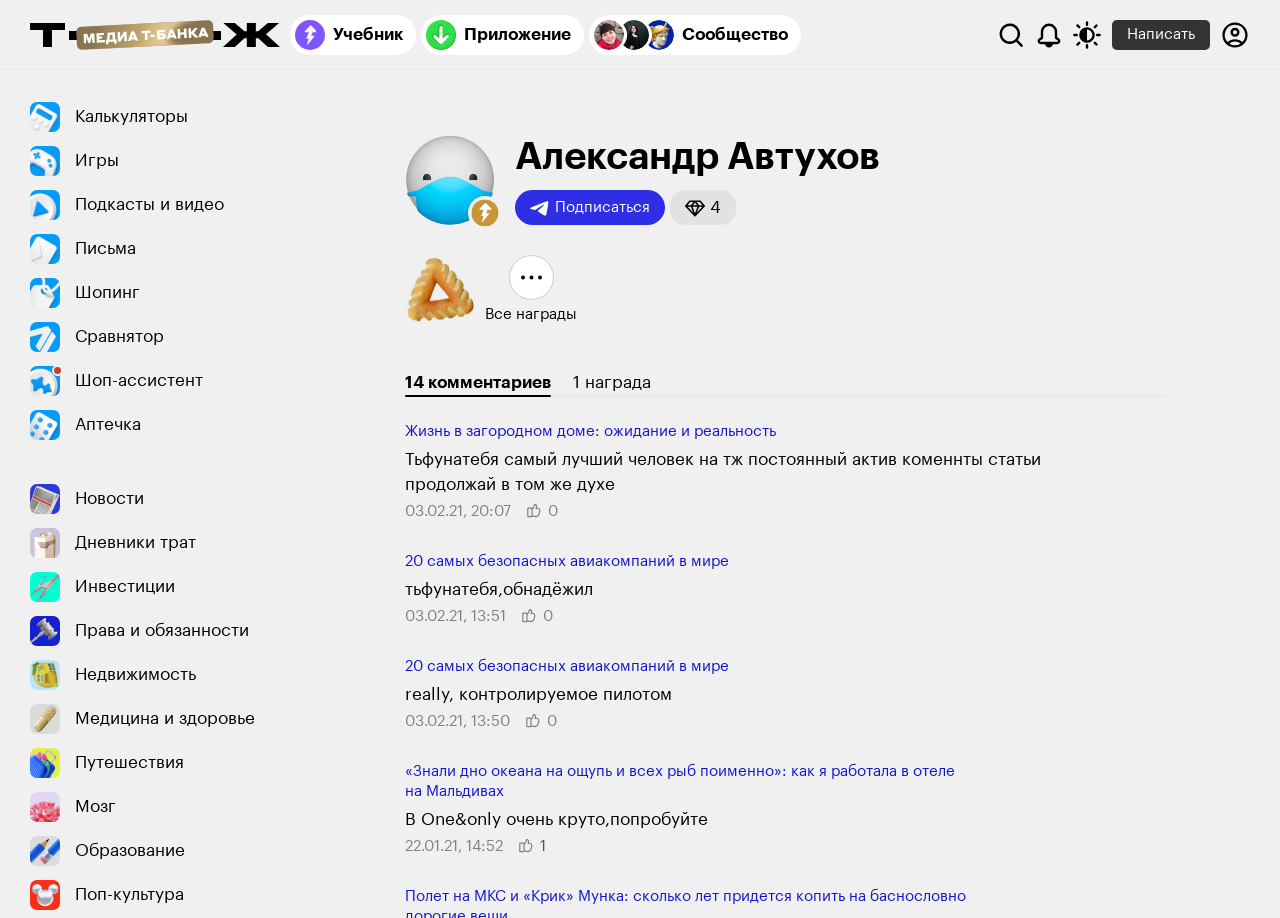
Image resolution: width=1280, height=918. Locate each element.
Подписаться (590, 208)
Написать (1161, 34)
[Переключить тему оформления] (1087, 35)
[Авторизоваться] (1235, 35)
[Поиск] (1011, 35)
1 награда (612, 382)
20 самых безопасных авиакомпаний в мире (567, 561)
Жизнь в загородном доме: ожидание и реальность (590, 431)
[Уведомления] (1049, 35)
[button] (485, 213)
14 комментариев (478, 382)
